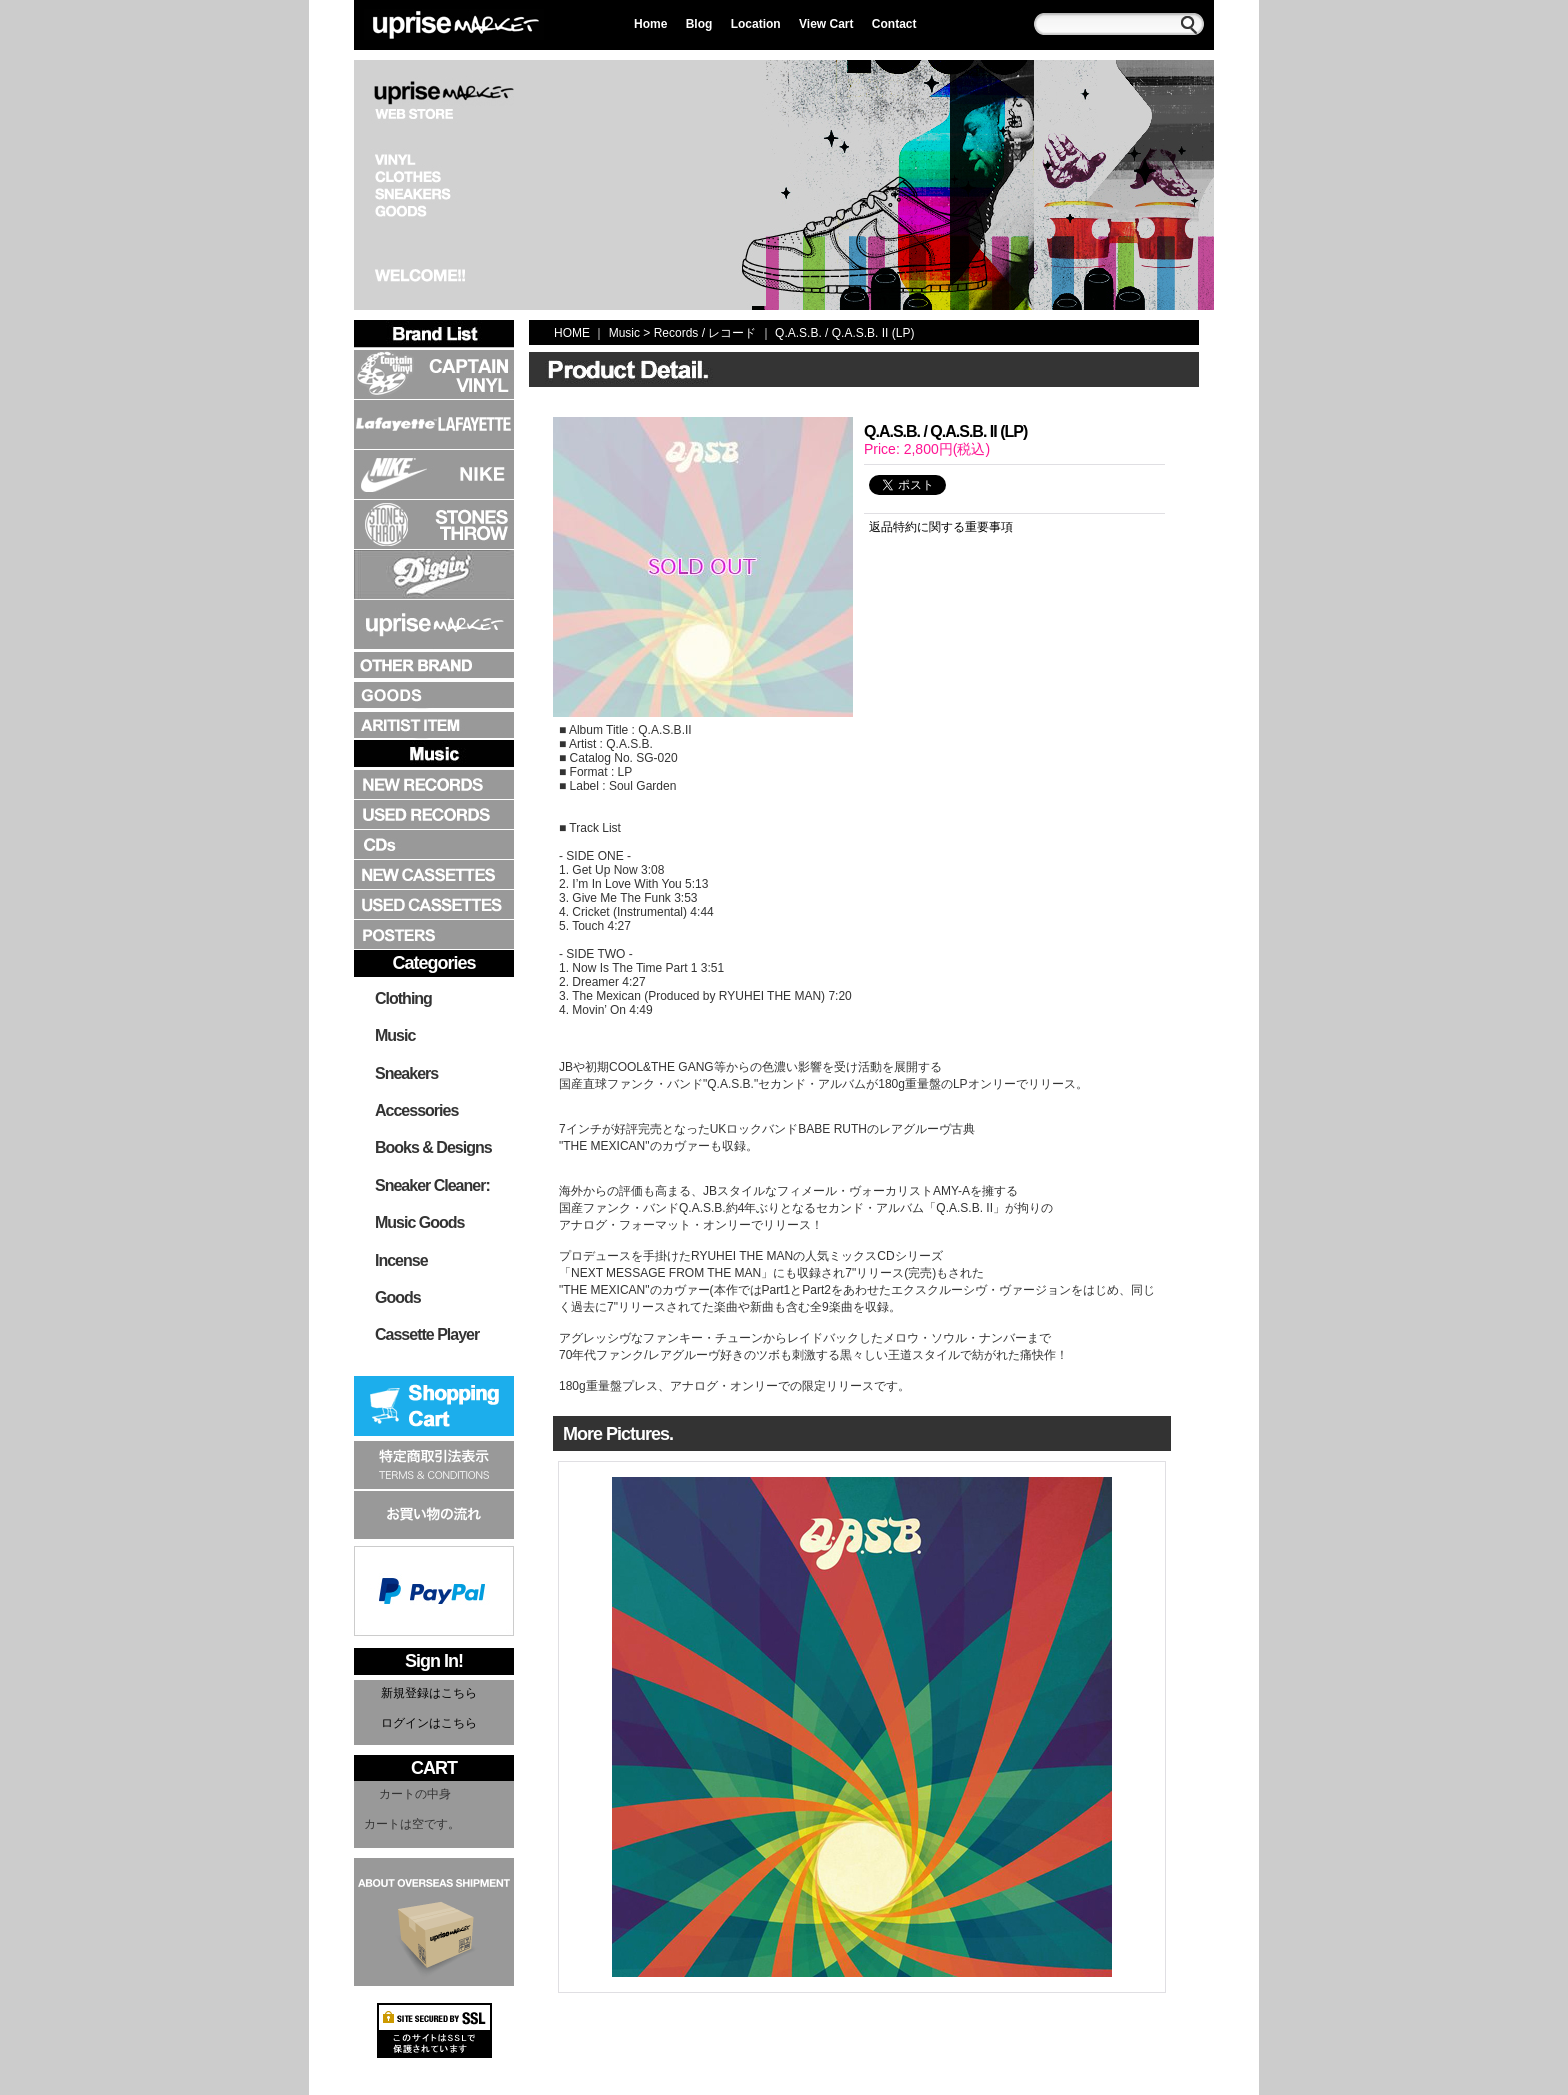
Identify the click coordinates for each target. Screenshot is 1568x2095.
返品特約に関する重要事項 (941, 527)
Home (650, 24)
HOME (572, 333)
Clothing (403, 998)
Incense (401, 1260)
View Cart (826, 24)
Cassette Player (427, 1334)
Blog (699, 24)
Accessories (416, 1110)
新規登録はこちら (429, 1693)
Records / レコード (705, 333)
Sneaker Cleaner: (432, 1185)
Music (395, 1035)
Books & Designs (433, 1147)
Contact (894, 24)
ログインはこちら (429, 1723)
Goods (398, 1297)
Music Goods (419, 1222)
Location (756, 24)
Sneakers (406, 1073)
